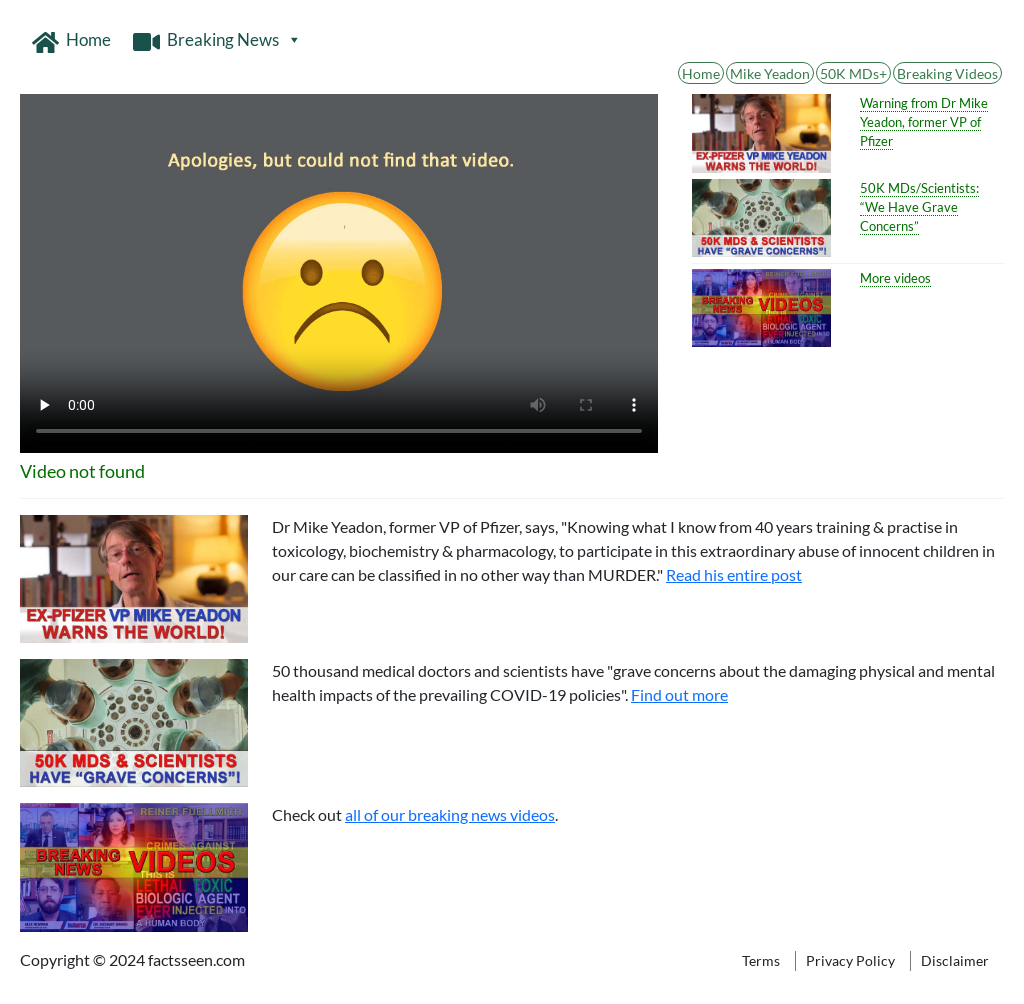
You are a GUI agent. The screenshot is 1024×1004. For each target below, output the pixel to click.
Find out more (679, 694)
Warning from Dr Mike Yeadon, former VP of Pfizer (924, 122)
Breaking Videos (947, 73)
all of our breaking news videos (450, 814)
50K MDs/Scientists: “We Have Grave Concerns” (919, 207)
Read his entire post (734, 574)
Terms (761, 960)
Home (88, 39)
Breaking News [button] (234, 40)
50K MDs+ (853, 73)
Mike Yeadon (770, 73)
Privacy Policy (850, 960)
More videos (895, 278)
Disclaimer (955, 960)
